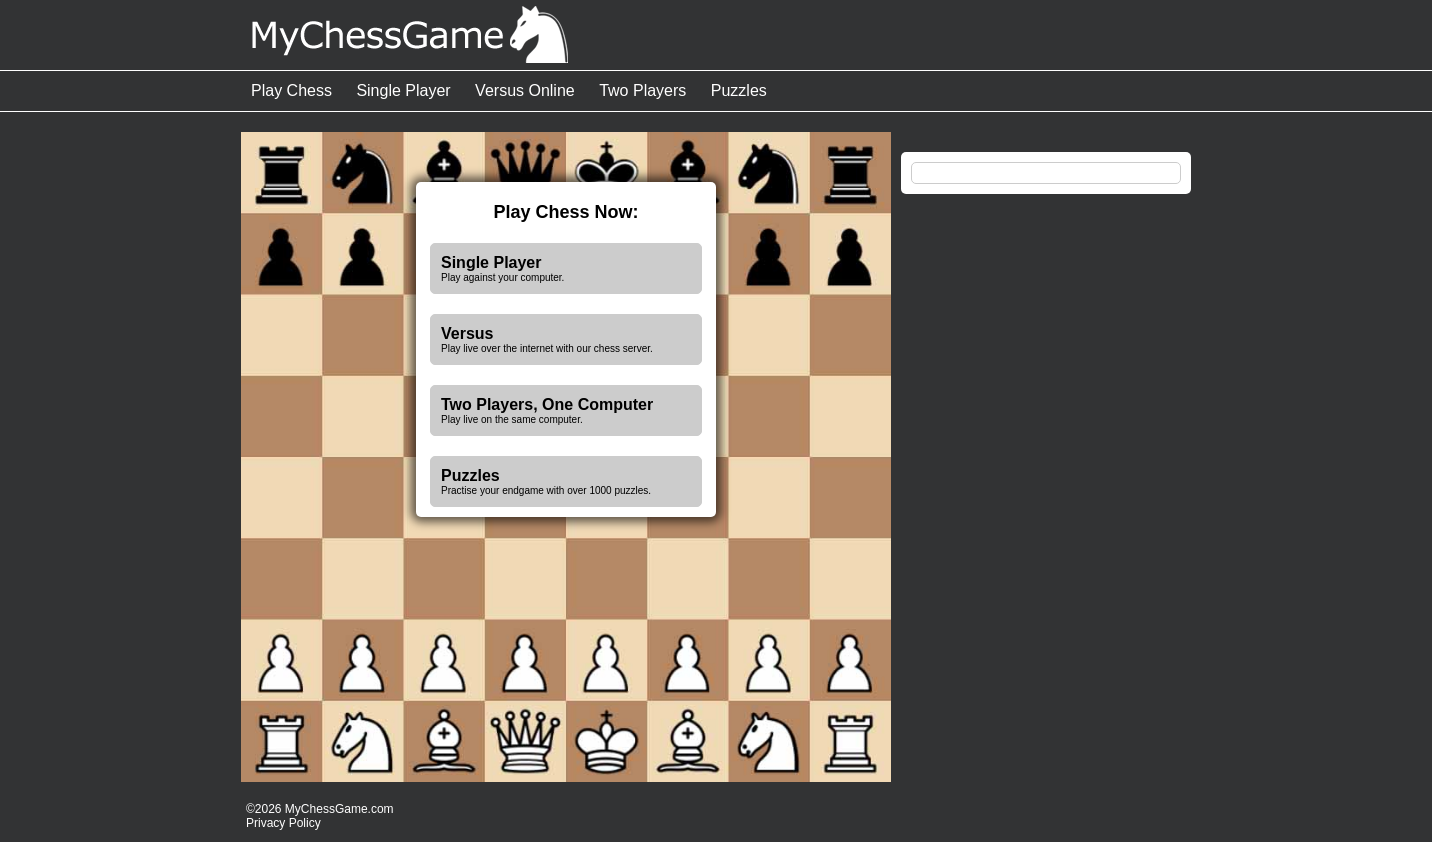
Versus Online (525, 90)
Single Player (403, 90)
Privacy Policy (283, 823)
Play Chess (291, 90)
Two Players (642, 90)
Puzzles (739, 90)
